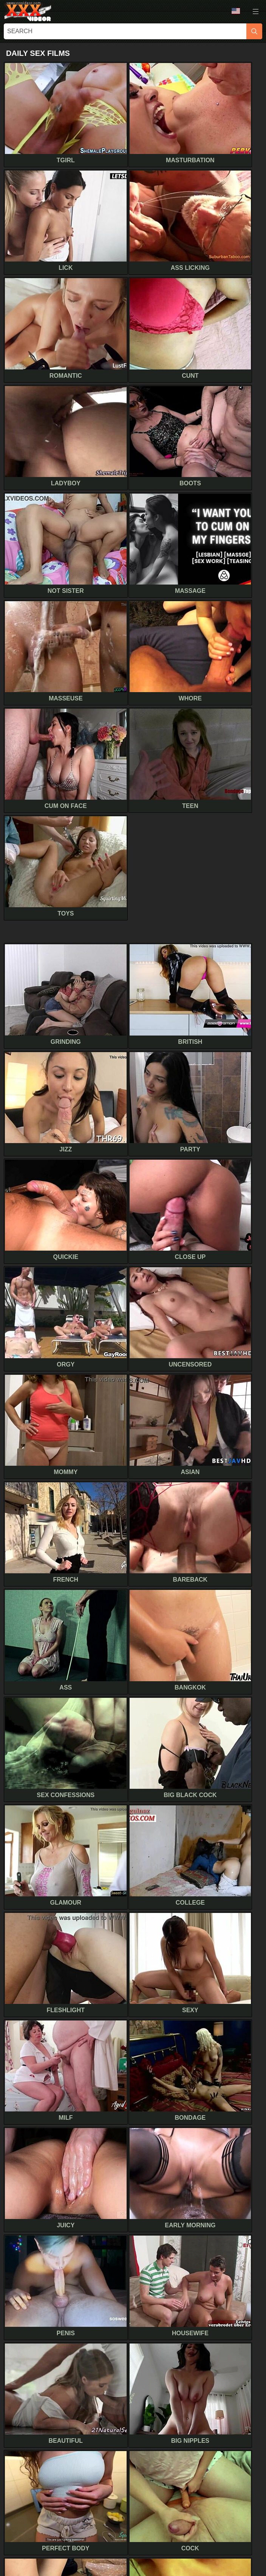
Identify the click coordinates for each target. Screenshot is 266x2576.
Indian (15, 1490)
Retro (15, 1580)
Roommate (109, 1565)
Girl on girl (200, 1505)
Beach (15, 1565)
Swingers (20, 1550)
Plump (103, 1550)
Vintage (105, 1595)
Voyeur (17, 1535)
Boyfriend (21, 1520)
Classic (193, 1580)
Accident (196, 1535)
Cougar (194, 1595)
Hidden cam (111, 1505)
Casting (106, 1520)
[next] (227, 1446)
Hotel (15, 1505)
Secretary (110, 1535)
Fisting (192, 1490)
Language (236, 11)
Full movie (198, 1550)
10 (208, 1446)
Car (99, 1580)
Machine (194, 1520)
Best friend (23, 1595)
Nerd (190, 1565)
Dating (104, 1490)
